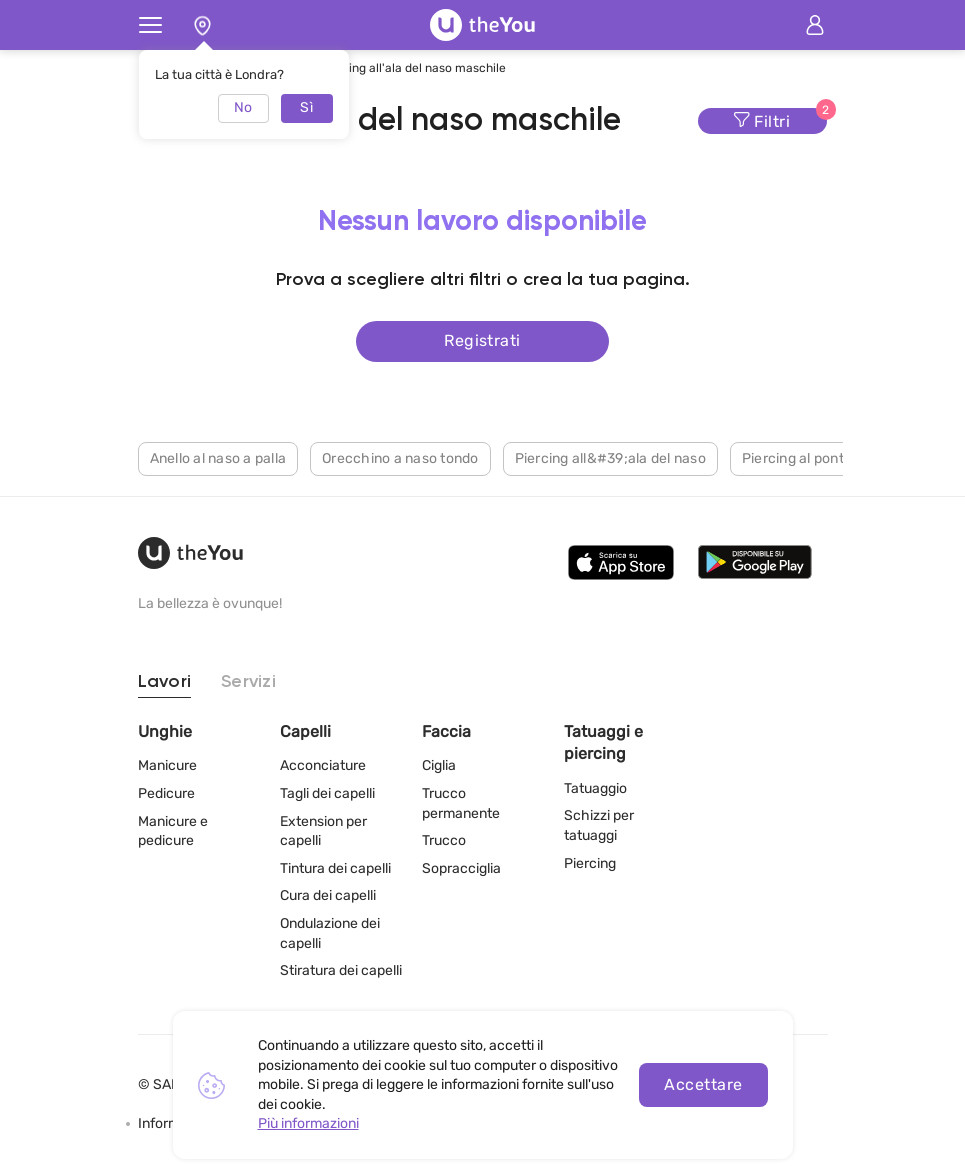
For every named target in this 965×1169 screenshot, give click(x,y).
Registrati (482, 340)
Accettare (703, 1084)
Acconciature (323, 765)
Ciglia (439, 765)
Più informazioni (308, 1123)
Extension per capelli (323, 831)
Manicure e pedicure (173, 831)
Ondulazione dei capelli (330, 933)
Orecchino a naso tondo (400, 458)
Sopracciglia (461, 868)
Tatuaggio (595, 788)
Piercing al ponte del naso (826, 458)
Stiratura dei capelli (341, 970)
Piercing (590, 863)
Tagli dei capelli (327, 793)
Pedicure (166, 793)
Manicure (167, 765)
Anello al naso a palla (218, 458)
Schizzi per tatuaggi (599, 825)
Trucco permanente (461, 803)
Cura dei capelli (328, 895)
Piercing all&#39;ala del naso (610, 458)
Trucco (444, 840)
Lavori (165, 682)
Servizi (248, 682)
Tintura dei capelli (335, 868)
